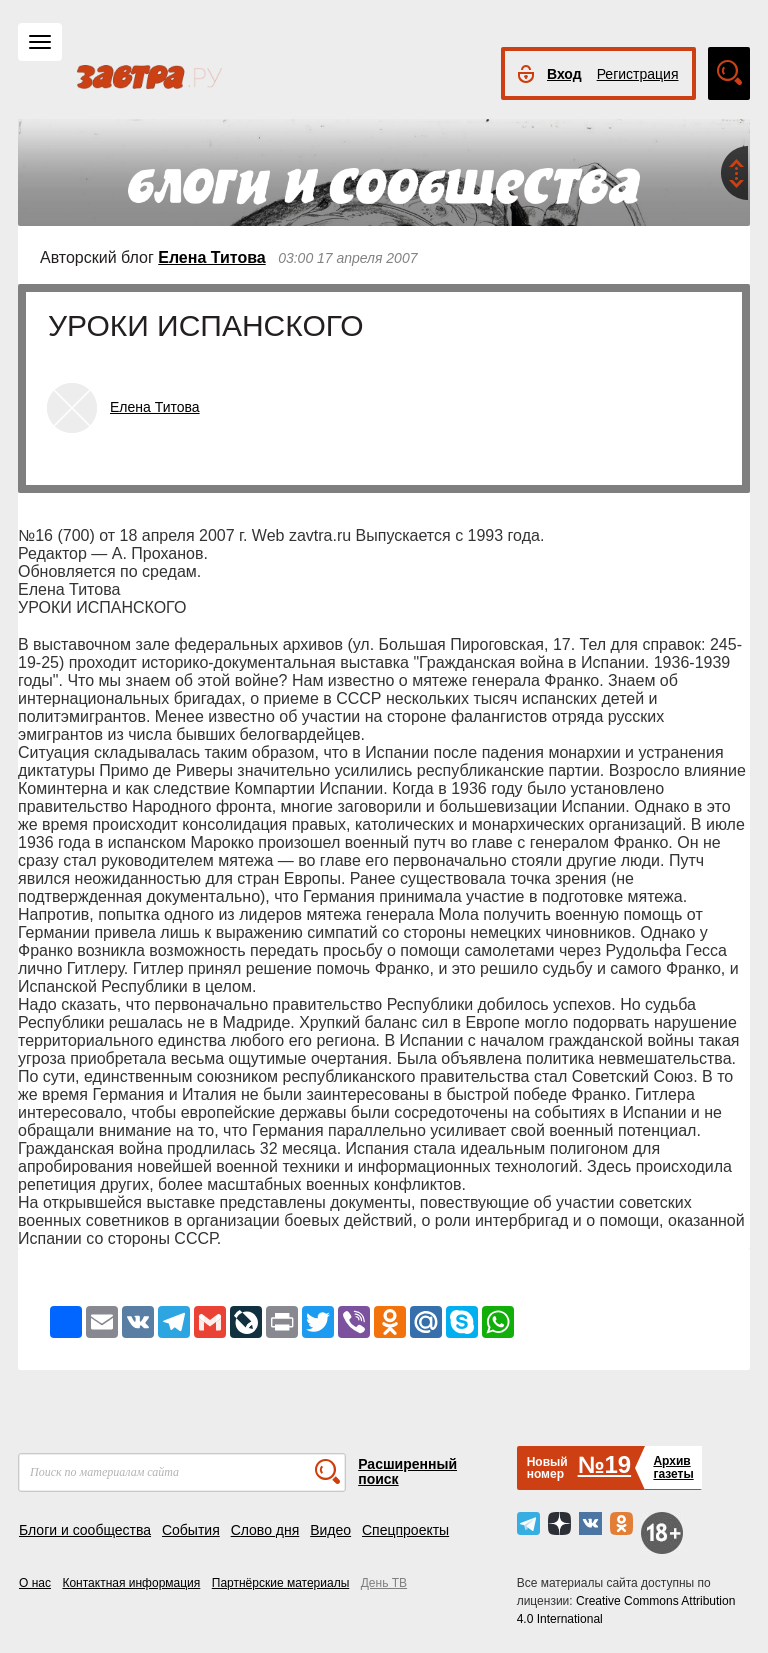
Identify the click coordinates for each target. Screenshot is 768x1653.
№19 (604, 1464)
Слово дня (265, 1530)
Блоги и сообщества (85, 1530)
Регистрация (638, 74)
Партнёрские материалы (281, 1583)
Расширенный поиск (407, 1471)
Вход (564, 74)
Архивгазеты (673, 1467)
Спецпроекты (405, 1530)
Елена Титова (211, 257)
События (191, 1530)
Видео (330, 1530)
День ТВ (384, 1583)
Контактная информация (131, 1583)
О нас (35, 1583)
